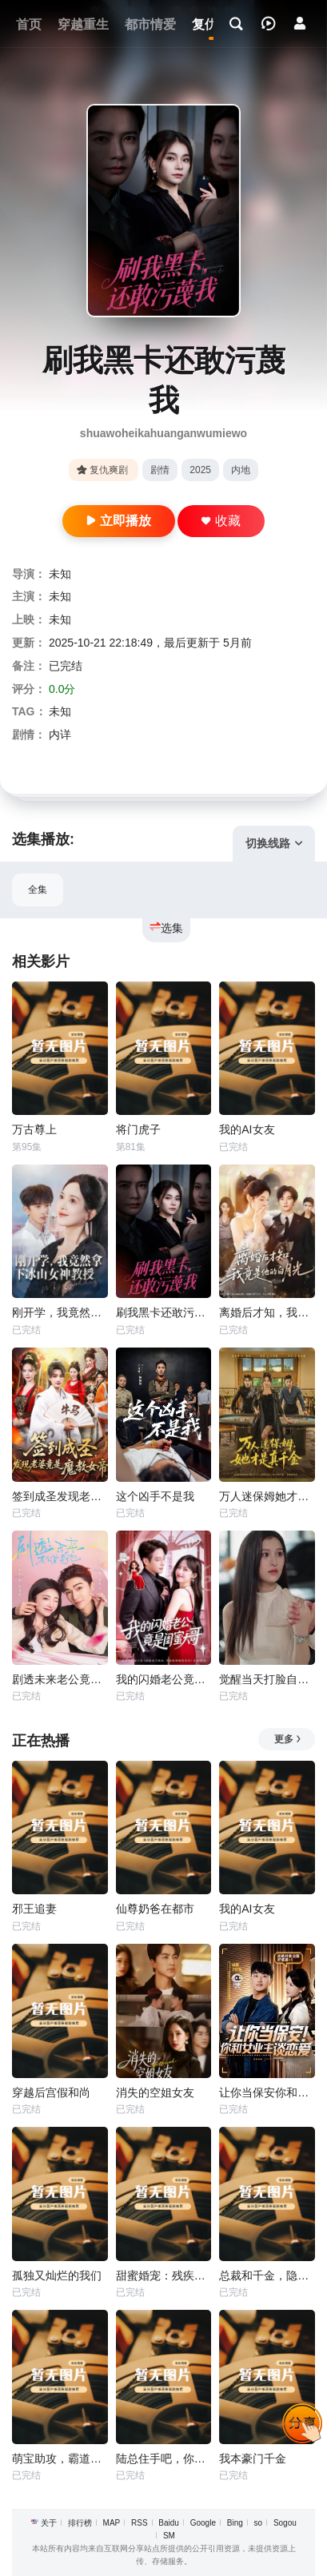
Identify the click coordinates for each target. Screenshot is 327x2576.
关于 (49, 2522)
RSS (139, 2522)
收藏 (221, 521)
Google (203, 2522)
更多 (288, 1739)
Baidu (168, 2522)
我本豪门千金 (252, 2458)
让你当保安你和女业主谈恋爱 (267, 2092)
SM (169, 2535)
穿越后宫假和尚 (51, 2092)
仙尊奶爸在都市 (155, 1908)
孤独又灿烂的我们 (57, 2275)
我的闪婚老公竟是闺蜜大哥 (164, 1679)
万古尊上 (34, 1129)
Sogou (285, 2522)
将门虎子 (138, 1129)
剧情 (159, 470)
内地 (240, 470)
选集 (166, 927)
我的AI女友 (246, 1129)
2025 (200, 470)
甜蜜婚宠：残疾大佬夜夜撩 (164, 2275)
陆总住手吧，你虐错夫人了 (164, 2458)
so (258, 2522)
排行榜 (80, 2522)
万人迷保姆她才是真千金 (267, 1496)
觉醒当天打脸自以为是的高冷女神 (267, 1679)
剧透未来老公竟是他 (60, 1679)
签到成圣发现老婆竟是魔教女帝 (60, 1496)
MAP (112, 2522)
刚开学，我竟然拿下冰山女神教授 (60, 1312)
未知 (60, 573)
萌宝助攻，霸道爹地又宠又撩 (60, 2458)
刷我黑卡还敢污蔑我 (164, 1312)
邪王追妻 (34, 1908)
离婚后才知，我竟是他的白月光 (267, 1312)
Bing (235, 2522)
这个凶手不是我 (155, 1496)
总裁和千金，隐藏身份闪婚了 (267, 2275)
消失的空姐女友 (155, 2092)
